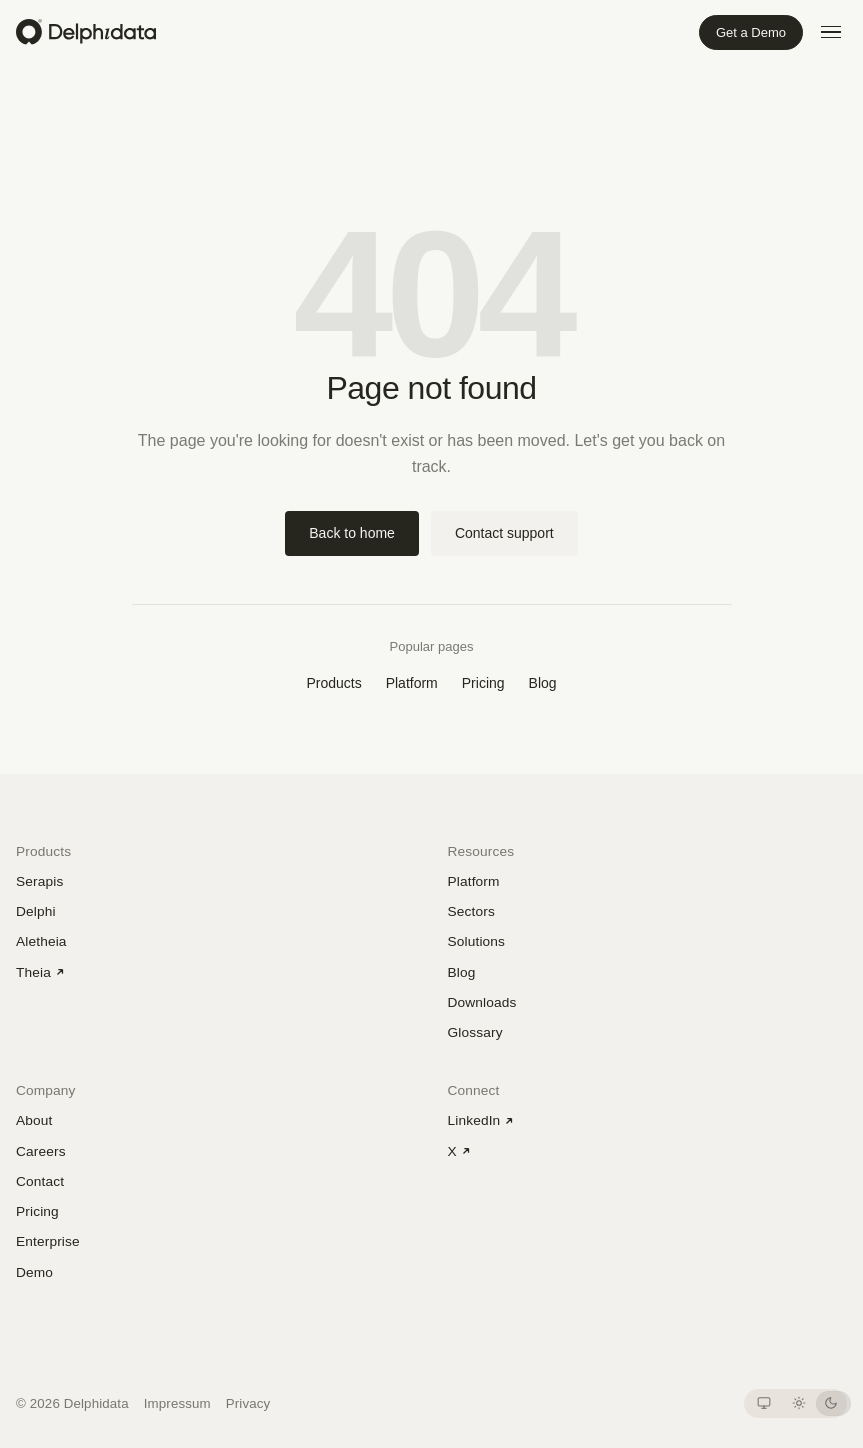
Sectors (471, 911)
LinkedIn (481, 1120)
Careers (41, 1151)
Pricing (483, 683)
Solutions (477, 941)
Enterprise (48, 1241)
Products (333, 683)
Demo (34, 1272)
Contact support (504, 533)
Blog (543, 683)
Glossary (475, 1032)
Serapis (39, 881)
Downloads (482, 1002)
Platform (412, 683)
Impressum (177, 1403)
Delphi (36, 911)
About (34, 1120)
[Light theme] (798, 1403)
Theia (40, 972)
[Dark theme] (830, 1403)
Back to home (352, 533)
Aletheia (41, 941)
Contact (40, 1181)
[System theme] (763, 1403)
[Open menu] (831, 32)
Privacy (248, 1403)
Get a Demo (751, 32)
